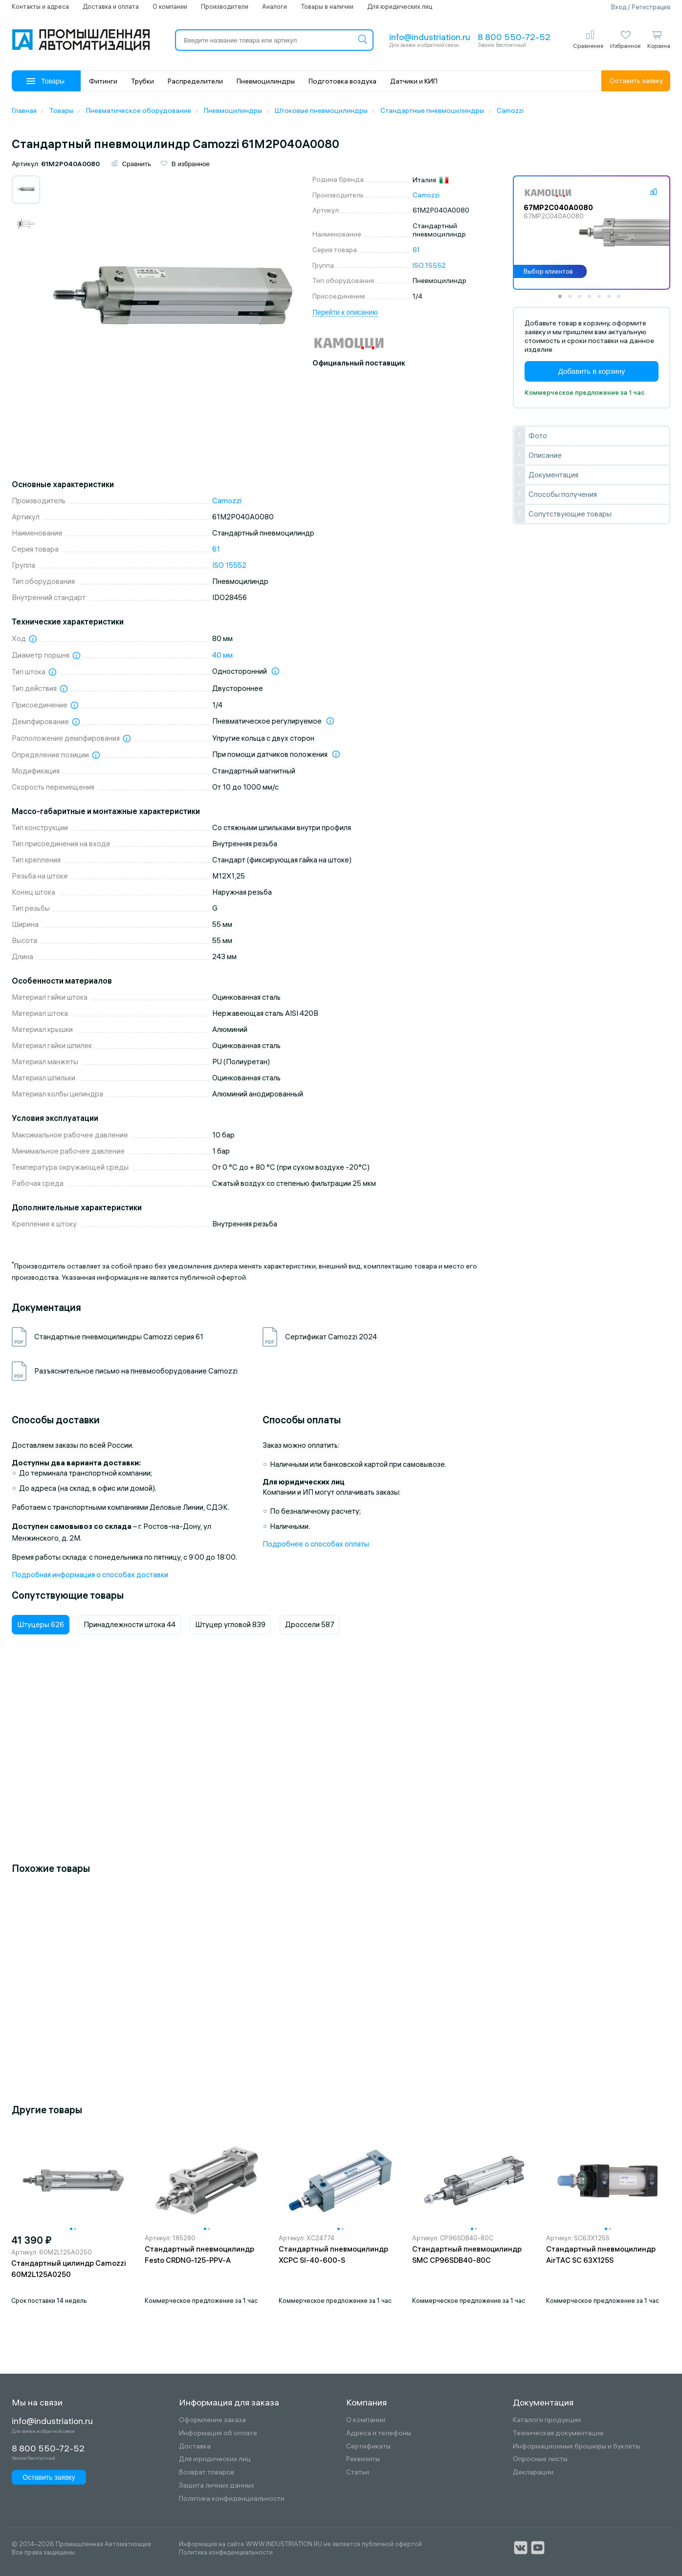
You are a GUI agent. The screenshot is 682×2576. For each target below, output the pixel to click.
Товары (45, 81)
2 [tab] (573, 299)
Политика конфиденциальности (232, 2498)
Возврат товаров (206, 2472)
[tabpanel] (591, 232)
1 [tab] (563, 299)
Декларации (533, 2472)
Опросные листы (540, 2459)
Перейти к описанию (344, 312)
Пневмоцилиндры (266, 81)
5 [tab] (602, 299)
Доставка (195, 2446)
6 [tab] (612, 299)
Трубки (142, 81)
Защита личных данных (216, 2485)
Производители (224, 6)
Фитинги (103, 81)
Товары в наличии (327, 6)
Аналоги (274, 6)
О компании (170, 6)
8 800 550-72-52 (514, 37)
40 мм (222, 655)
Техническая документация (558, 2433)
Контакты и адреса (40, 6)
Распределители (195, 81)
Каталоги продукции (547, 2420)
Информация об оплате (218, 2433)
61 (416, 249)
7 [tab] (622, 299)
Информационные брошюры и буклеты (576, 2446)
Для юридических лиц (399, 6)
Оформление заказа (212, 2420)
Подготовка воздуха (342, 81)
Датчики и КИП (414, 81)
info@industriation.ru (429, 37)
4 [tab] (592, 299)
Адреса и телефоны (378, 2433)
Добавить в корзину (591, 371)
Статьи (357, 2472)
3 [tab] (583, 299)
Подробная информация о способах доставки (90, 1574)
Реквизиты (363, 2459)
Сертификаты (368, 2446)
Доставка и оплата (111, 6)
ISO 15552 (429, 265)
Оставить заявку (636, 80)
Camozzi (426, 195)
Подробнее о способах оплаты (316, 1543)
